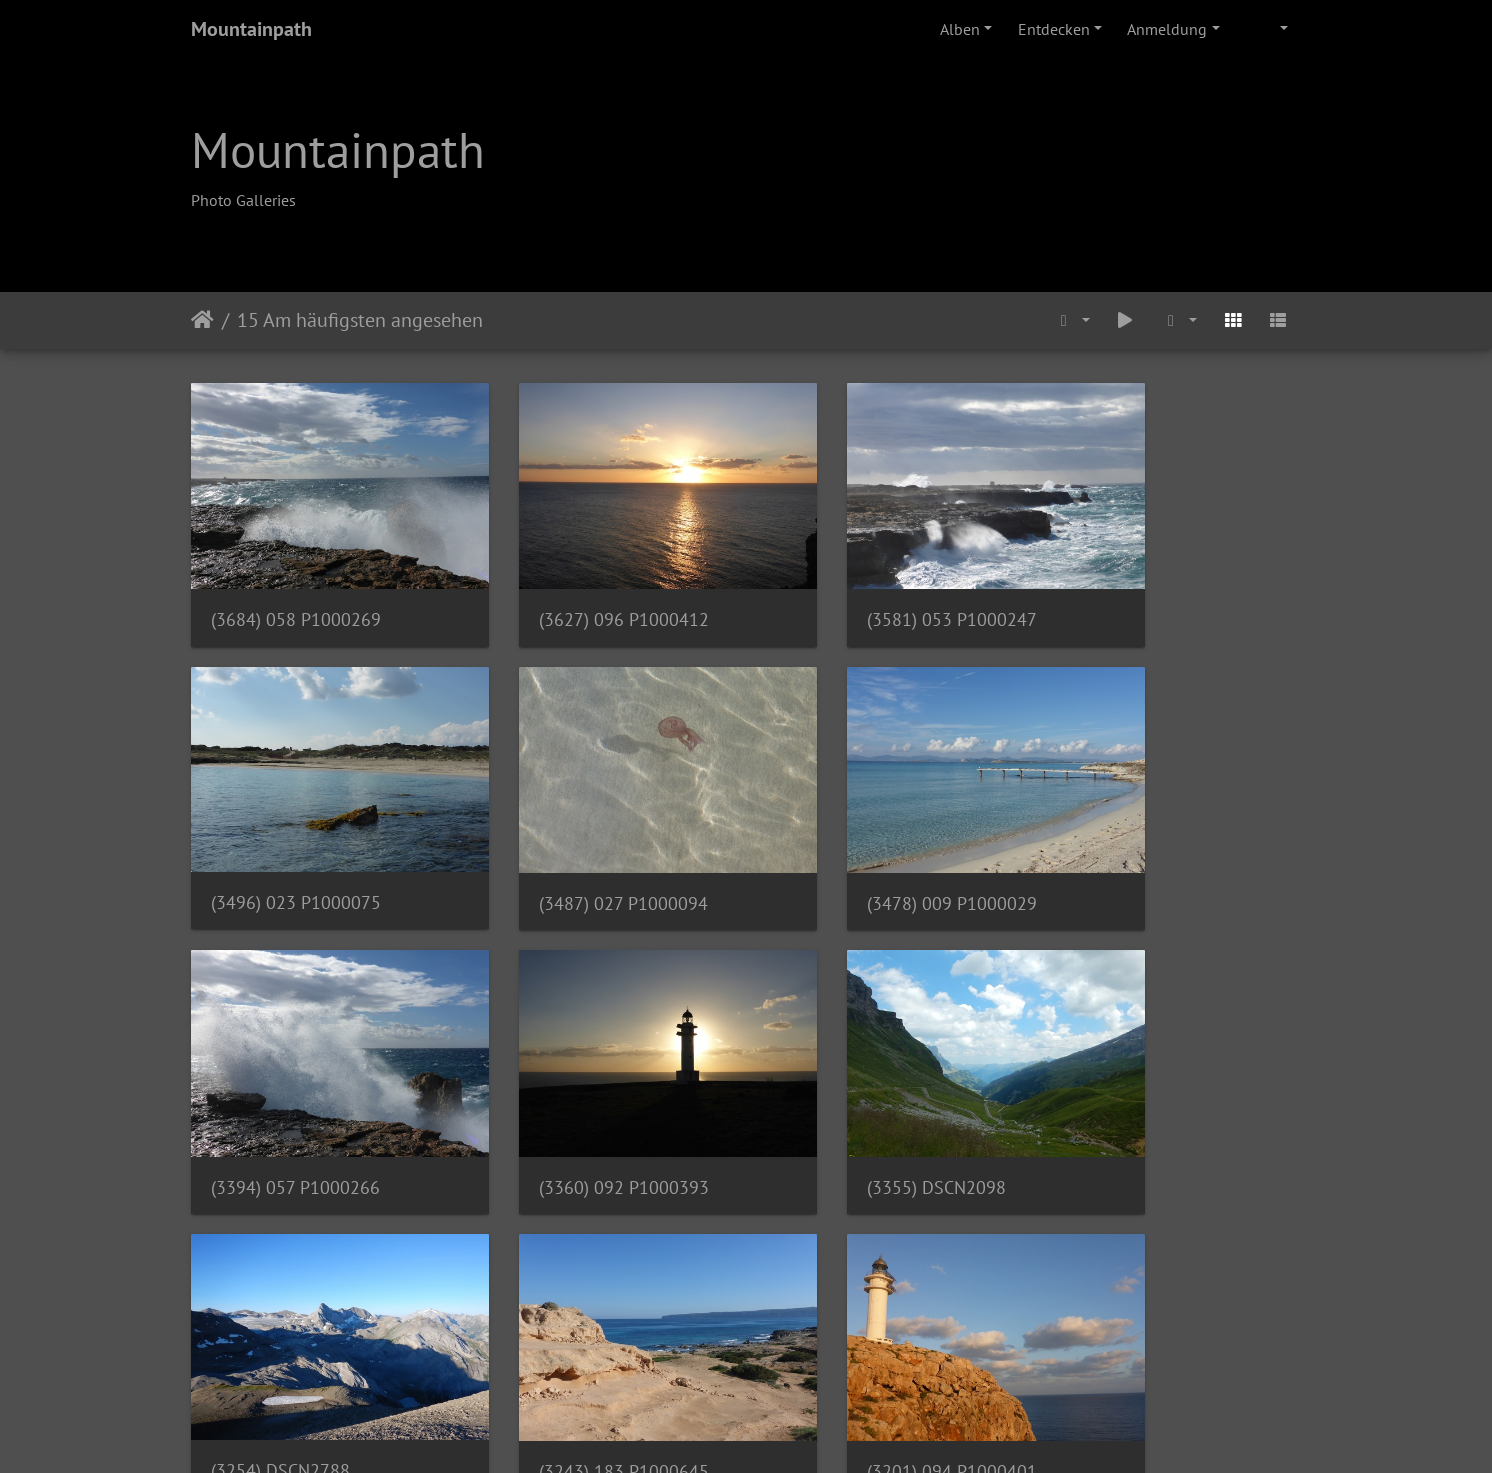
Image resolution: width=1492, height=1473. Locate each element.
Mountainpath (251, 29)
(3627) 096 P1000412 (581, 590)
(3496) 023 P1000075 (1151, 589)
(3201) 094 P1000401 (1151, 1098)
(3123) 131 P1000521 (296, 1352)
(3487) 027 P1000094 (295, 844)
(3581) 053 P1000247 (866, 590)
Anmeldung (1167, 29)
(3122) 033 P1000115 (581, 1352)
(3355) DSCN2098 (280, 1098)
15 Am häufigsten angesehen (360, 320)
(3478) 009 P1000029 (581, 844)
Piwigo (787, 1431)
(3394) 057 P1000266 (865, 844)
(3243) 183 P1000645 (866, 1098)
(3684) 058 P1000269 (296, 590)
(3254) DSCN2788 (565, 1097)
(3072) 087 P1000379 (865, 1352)
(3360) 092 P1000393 (1151, 844)
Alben (960, 29)
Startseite (202, 320)
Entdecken (1054, 29)
